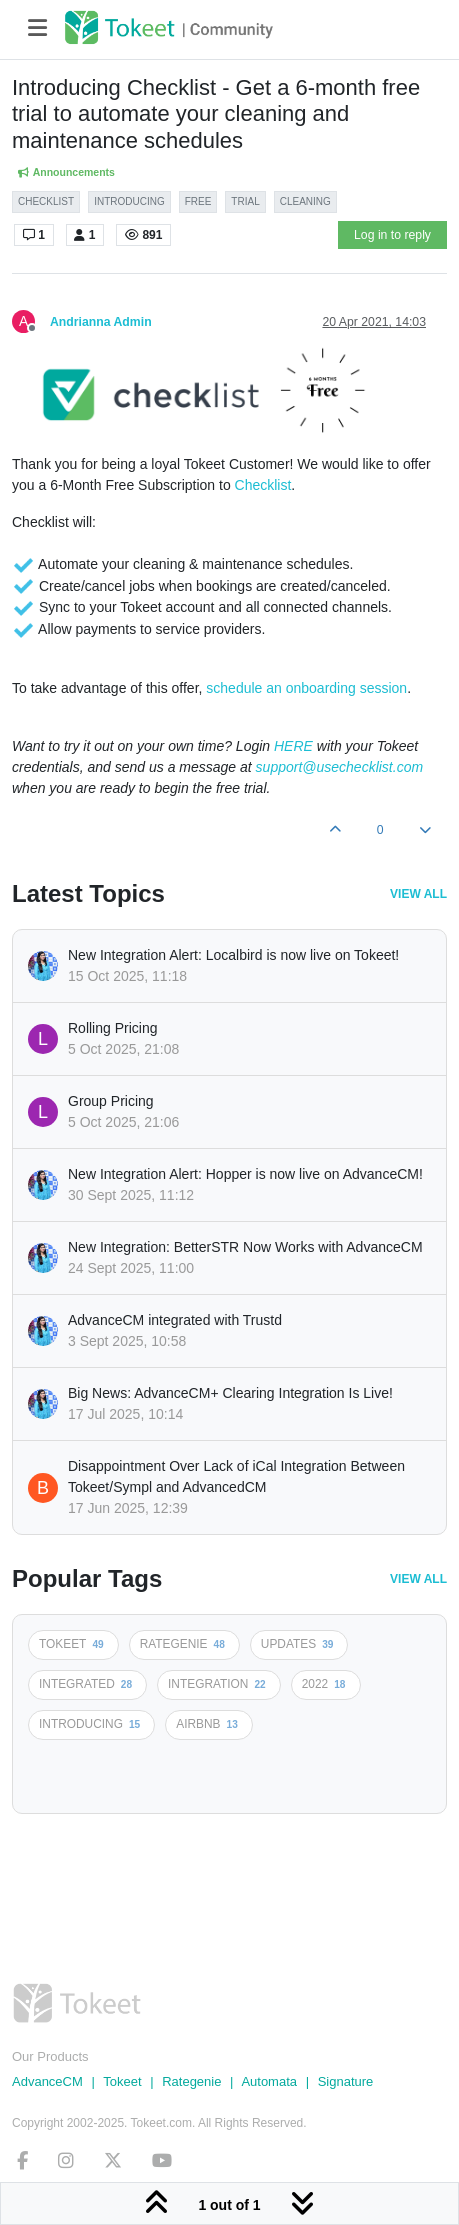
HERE (293, 746)
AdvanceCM (47, 2081)
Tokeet (122, 2081)
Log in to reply (392, 235)
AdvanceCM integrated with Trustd (175, 1320)
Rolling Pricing (112, 1028)
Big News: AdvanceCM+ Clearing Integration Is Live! (230, 1393)
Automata (269, 2081)
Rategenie (191, 2081)
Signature (346, 2081)
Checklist (263, 485)
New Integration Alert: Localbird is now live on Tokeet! (233, 955)
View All (418, 894)
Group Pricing (111, 1101)
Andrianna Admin (101, 322)
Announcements (66, 172)
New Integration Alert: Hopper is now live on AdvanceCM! (245, 1174)
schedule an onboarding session (306, 688)
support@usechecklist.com (340, 767)
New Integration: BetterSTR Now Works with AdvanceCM (245, 1247)
